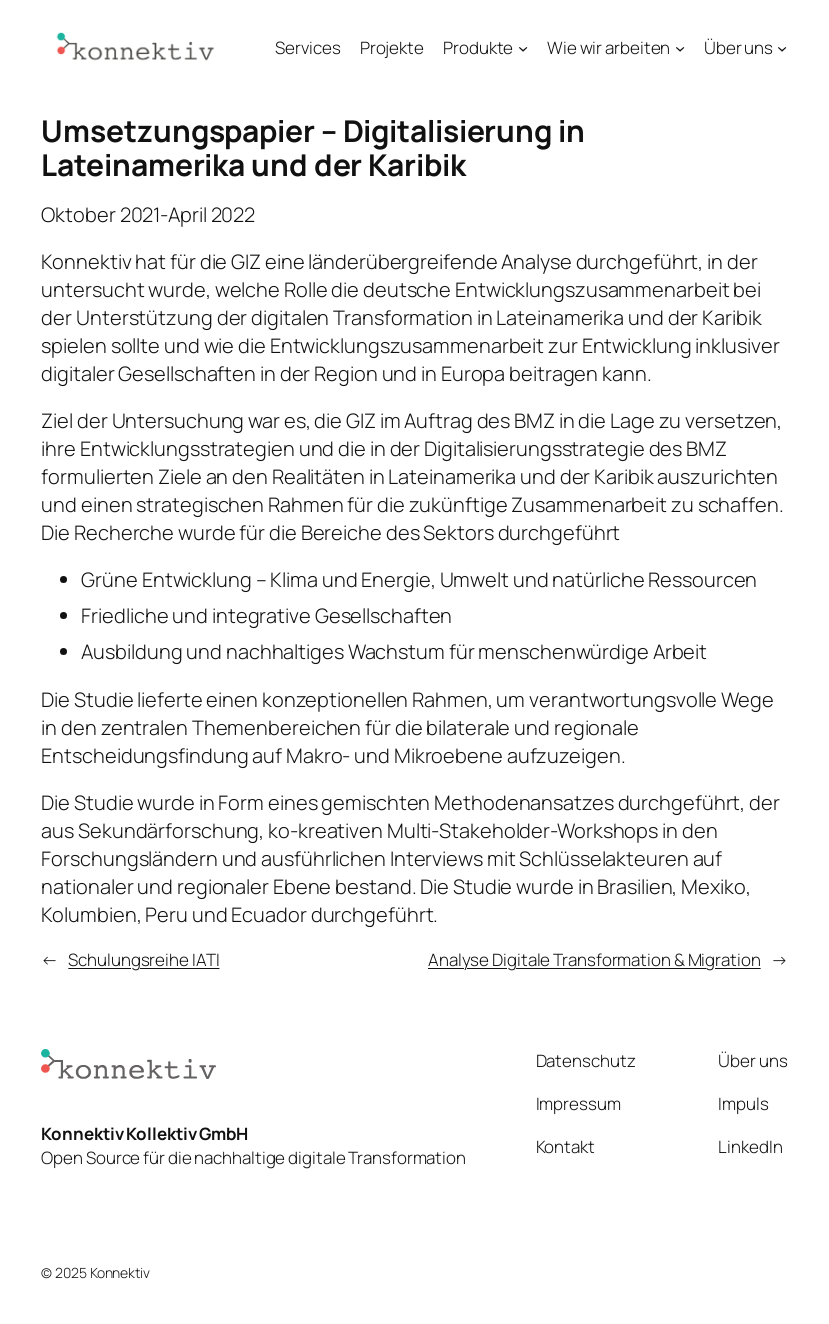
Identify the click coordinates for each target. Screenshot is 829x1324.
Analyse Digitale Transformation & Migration (594, 959)
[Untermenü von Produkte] (523, 47)
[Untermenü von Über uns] (782, 47)
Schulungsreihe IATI (143, 959)
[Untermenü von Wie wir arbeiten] (680, 47)
